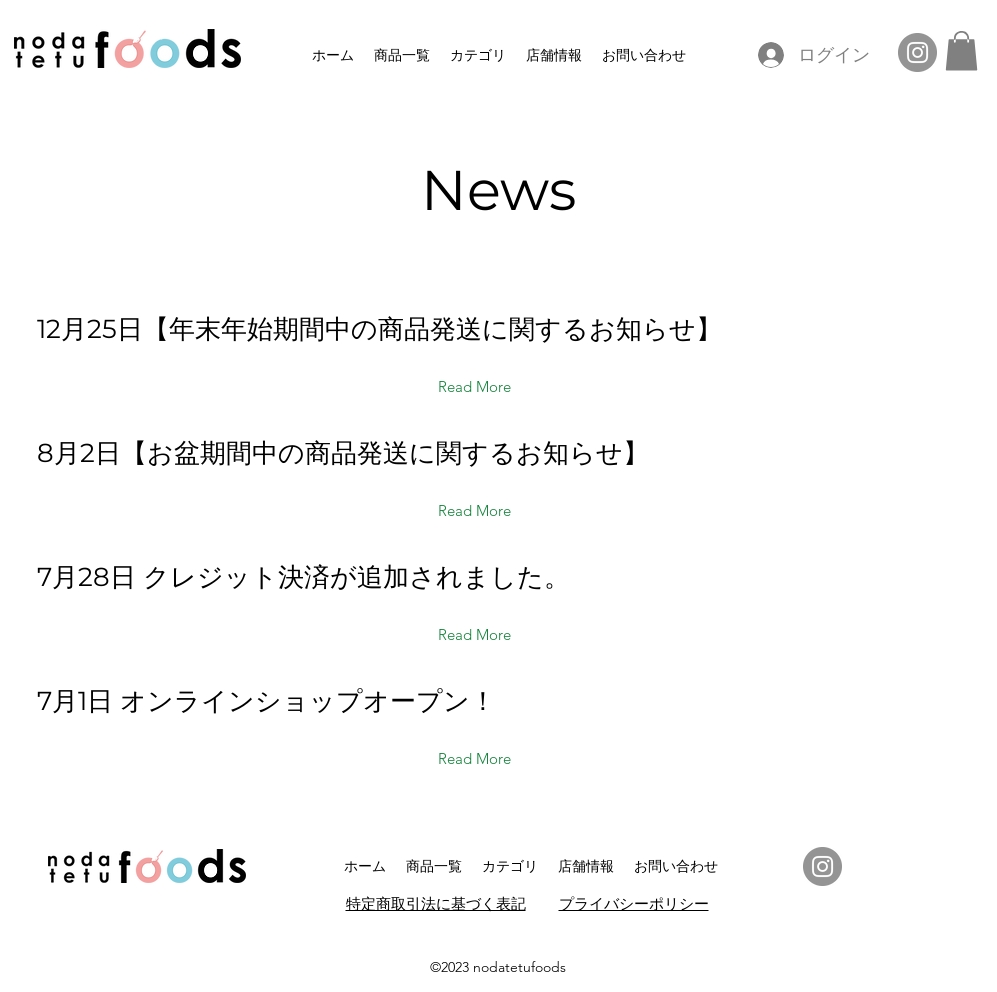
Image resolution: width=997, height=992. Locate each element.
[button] (961, 50)
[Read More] (475, 387)
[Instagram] (917, 52)
